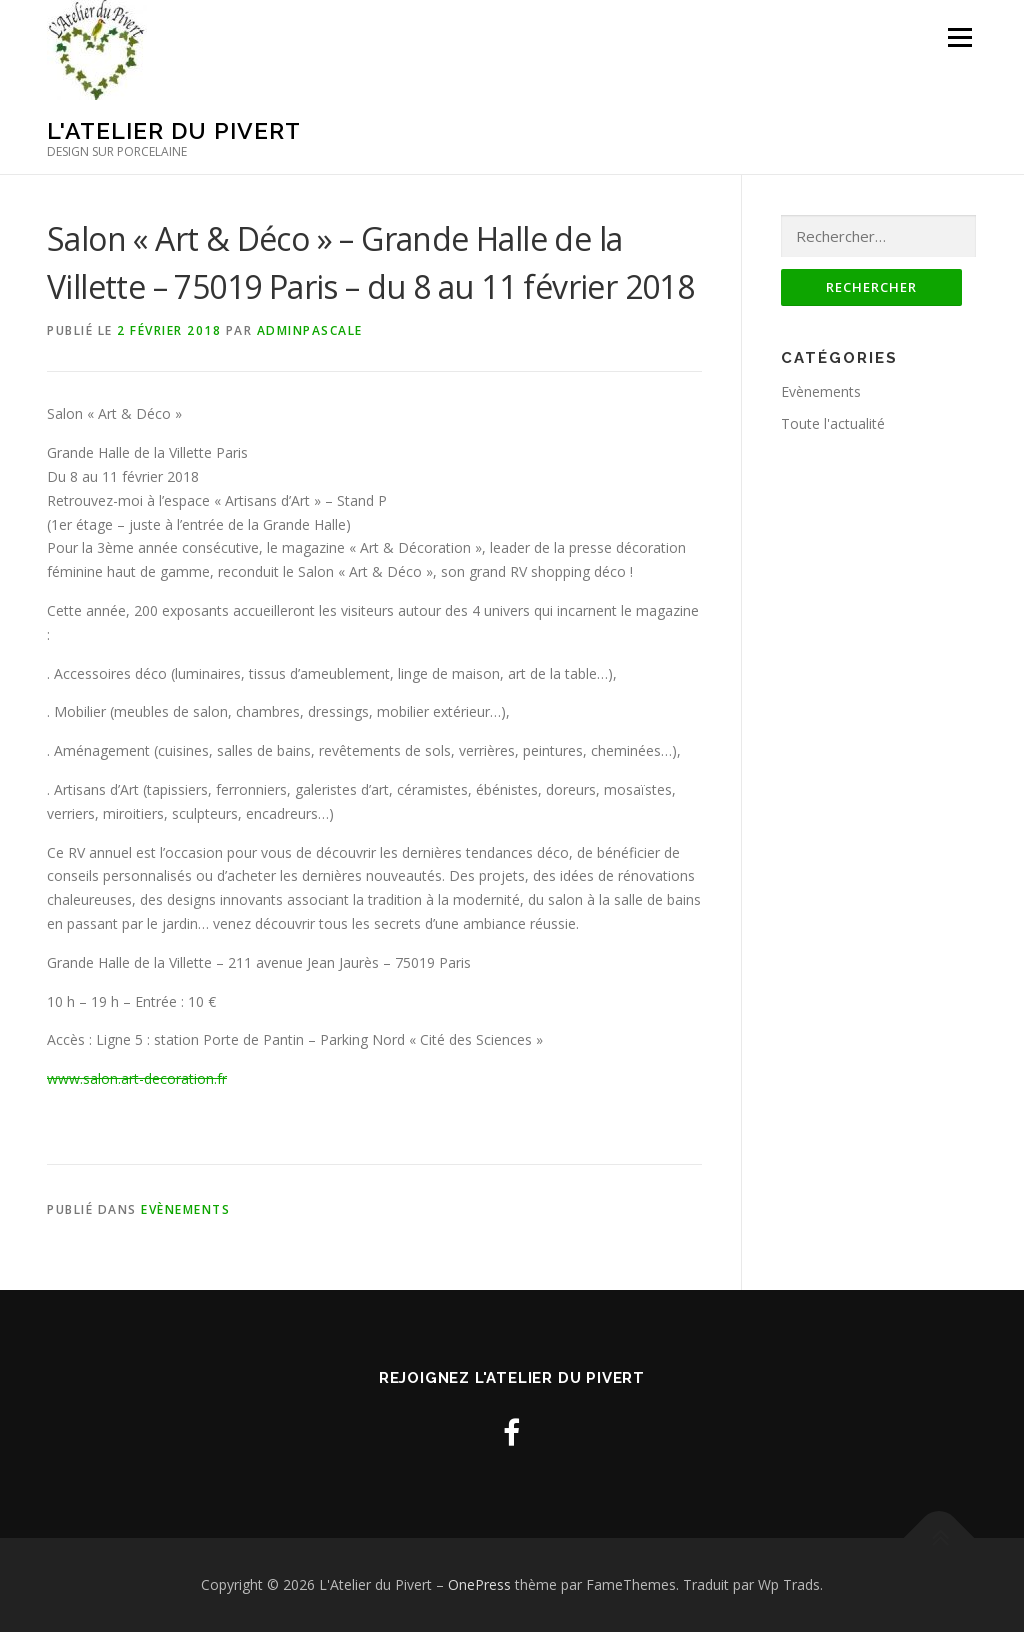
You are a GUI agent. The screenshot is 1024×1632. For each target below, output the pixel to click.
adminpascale (310, 330)
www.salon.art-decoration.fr (137, 1078)
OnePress (479, 1584)
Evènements (185, 1209)
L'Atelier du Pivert (174, 130)
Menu (959, 37)
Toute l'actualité (833, 423)
